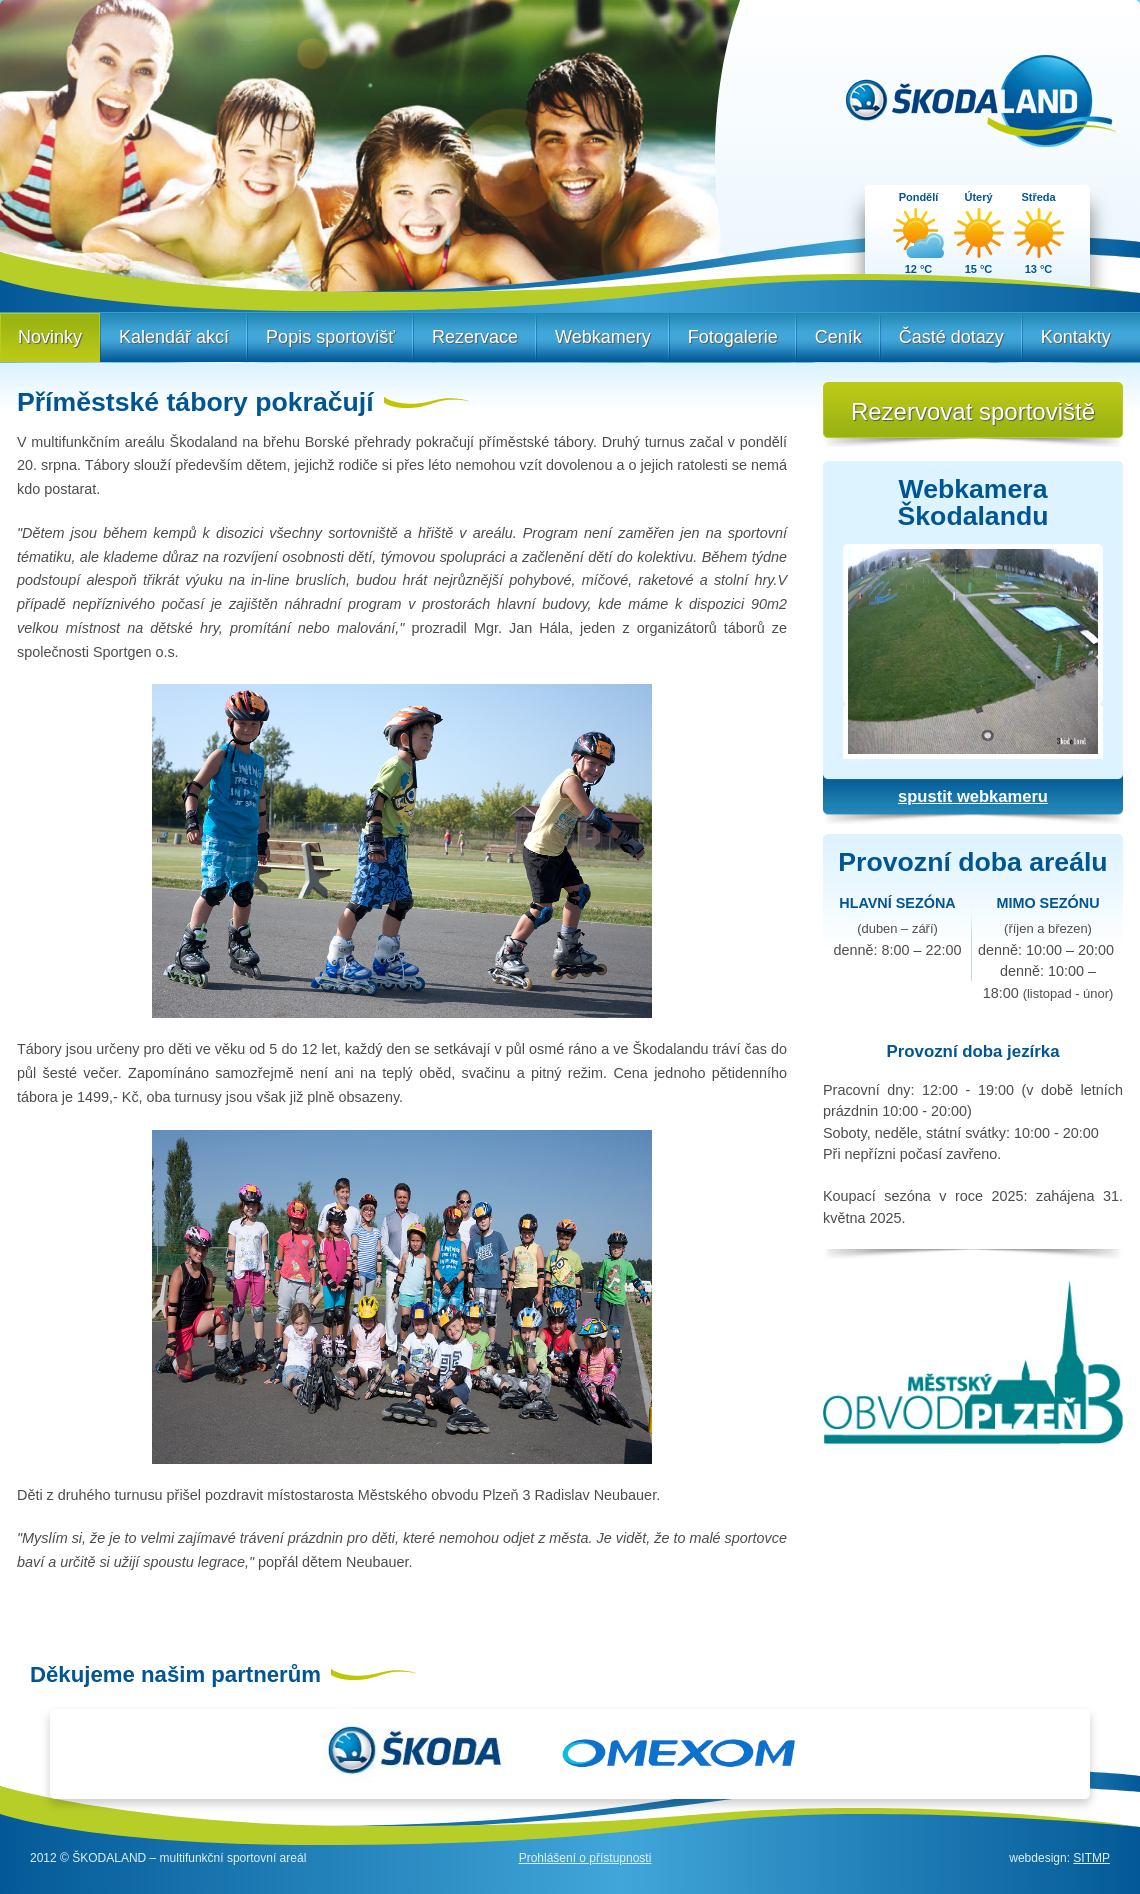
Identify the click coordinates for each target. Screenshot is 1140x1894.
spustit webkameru (973, 796)
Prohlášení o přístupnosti (585, 1858)
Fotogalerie (733, 337)
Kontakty (1076, 337)
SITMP (1091, 1858)
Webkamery (603, 337)
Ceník (838, 337)
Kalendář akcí (174, 337)
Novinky (50, 337)
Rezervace (475, 337)
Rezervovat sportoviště (973, 411)
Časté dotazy (951, 337)
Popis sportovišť (330, 337)
